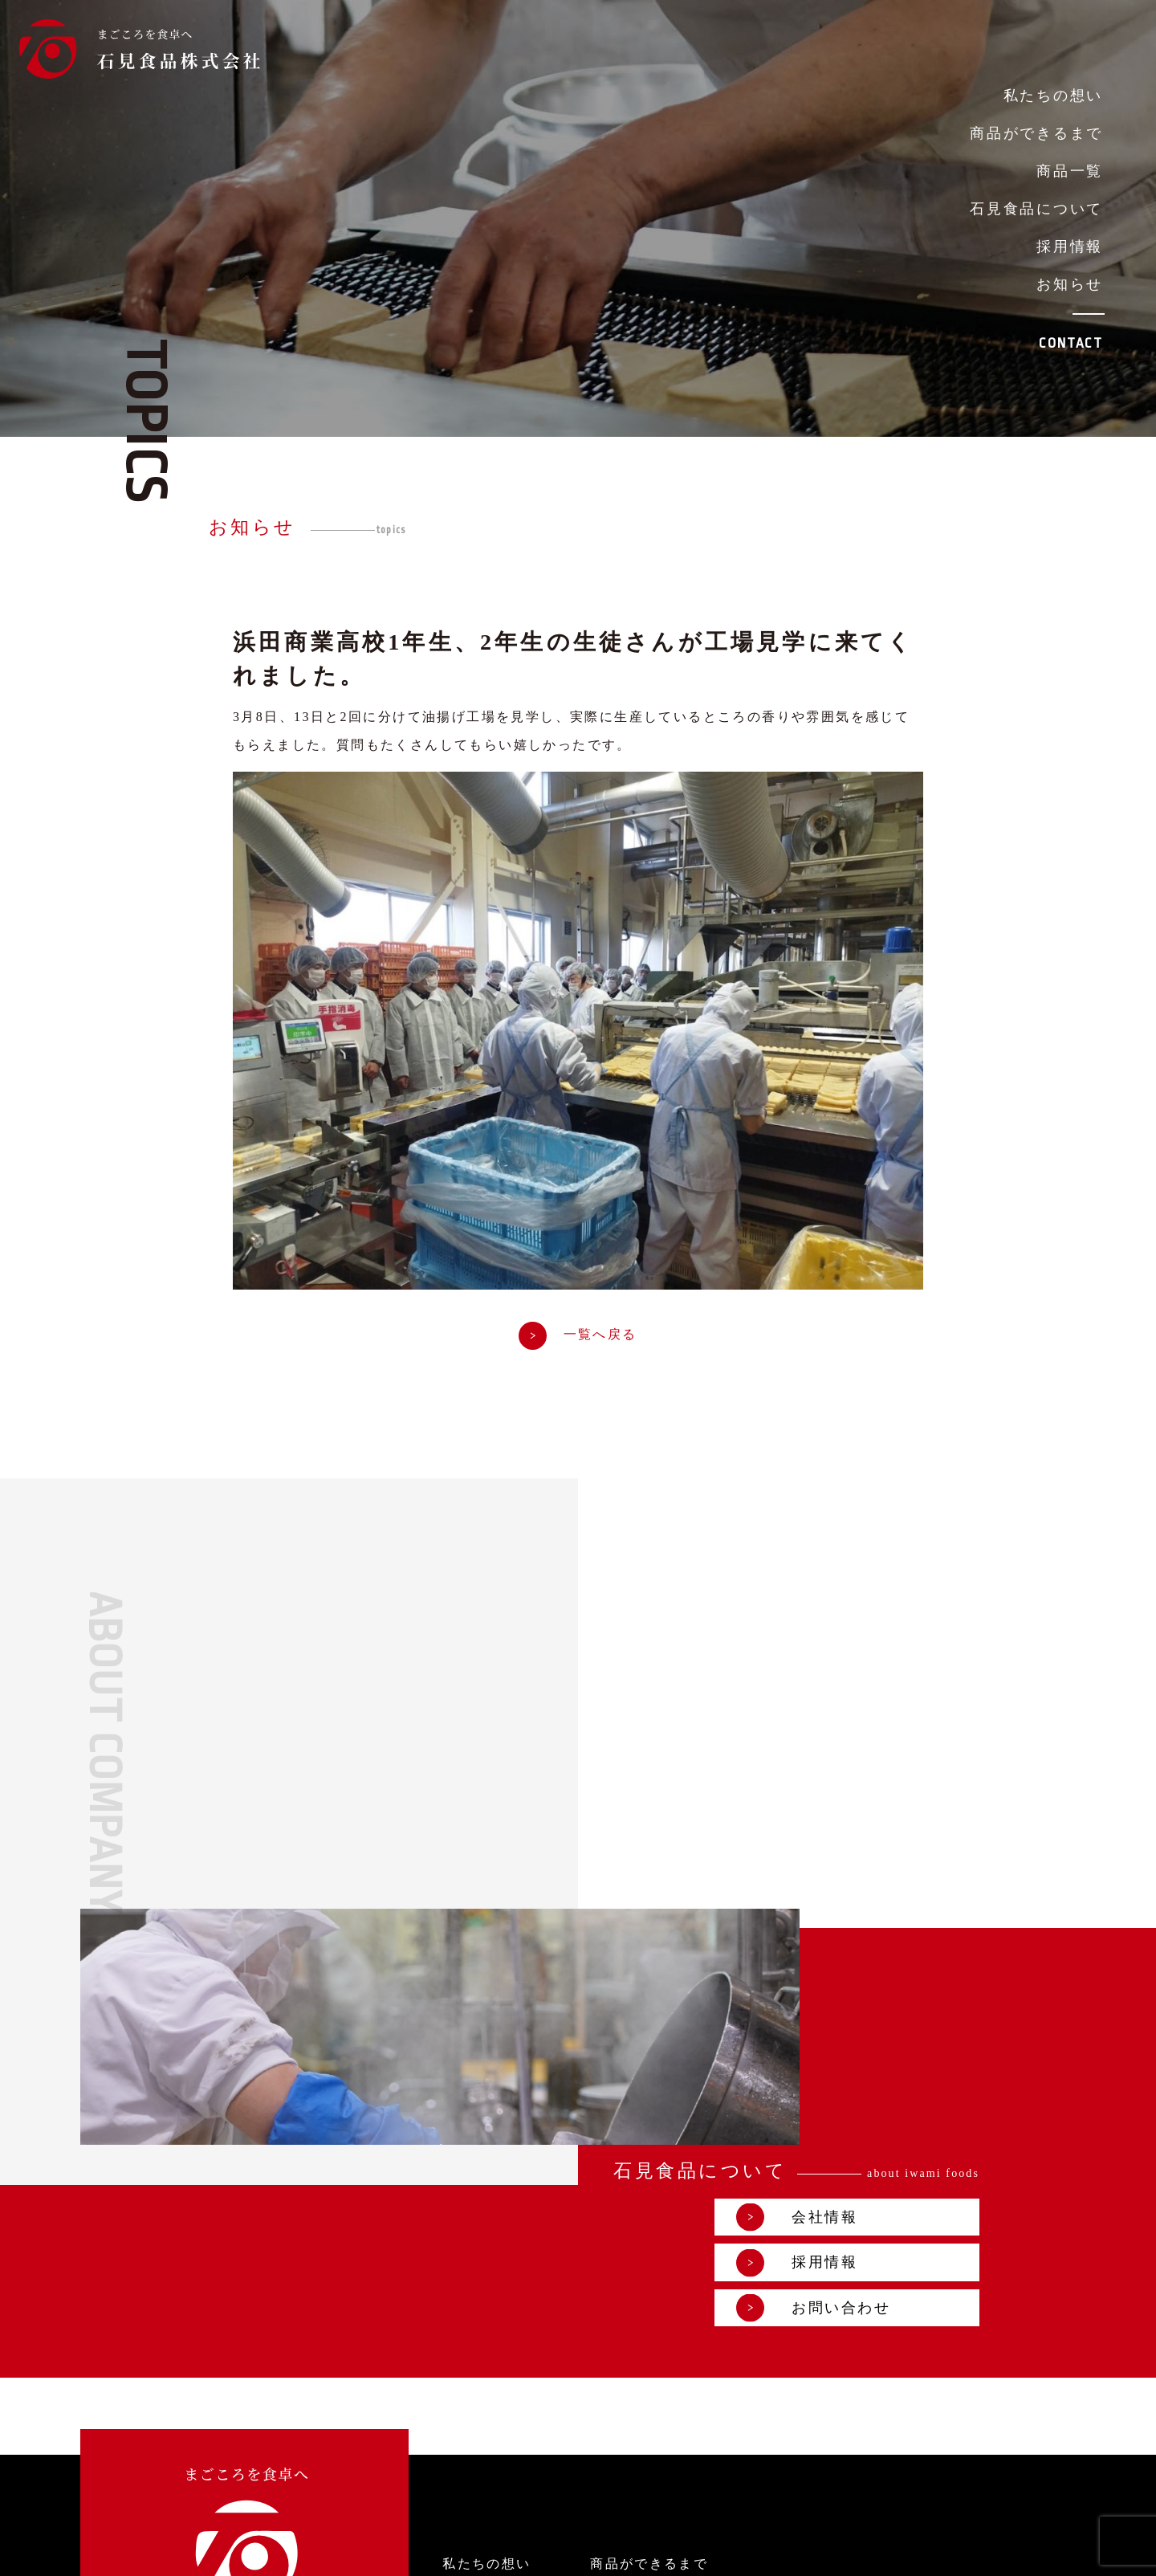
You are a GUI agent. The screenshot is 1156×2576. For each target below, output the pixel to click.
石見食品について (1036, 209)
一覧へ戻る (577, 1337)
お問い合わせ (913, 2039)
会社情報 (896, 1948)
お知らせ (1069, 284)
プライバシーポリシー (803, 2551)
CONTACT (1071, 343)
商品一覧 (1069, 171)
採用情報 (1069, 246)
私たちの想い (1053, 96)
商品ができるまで (1036, 133)
